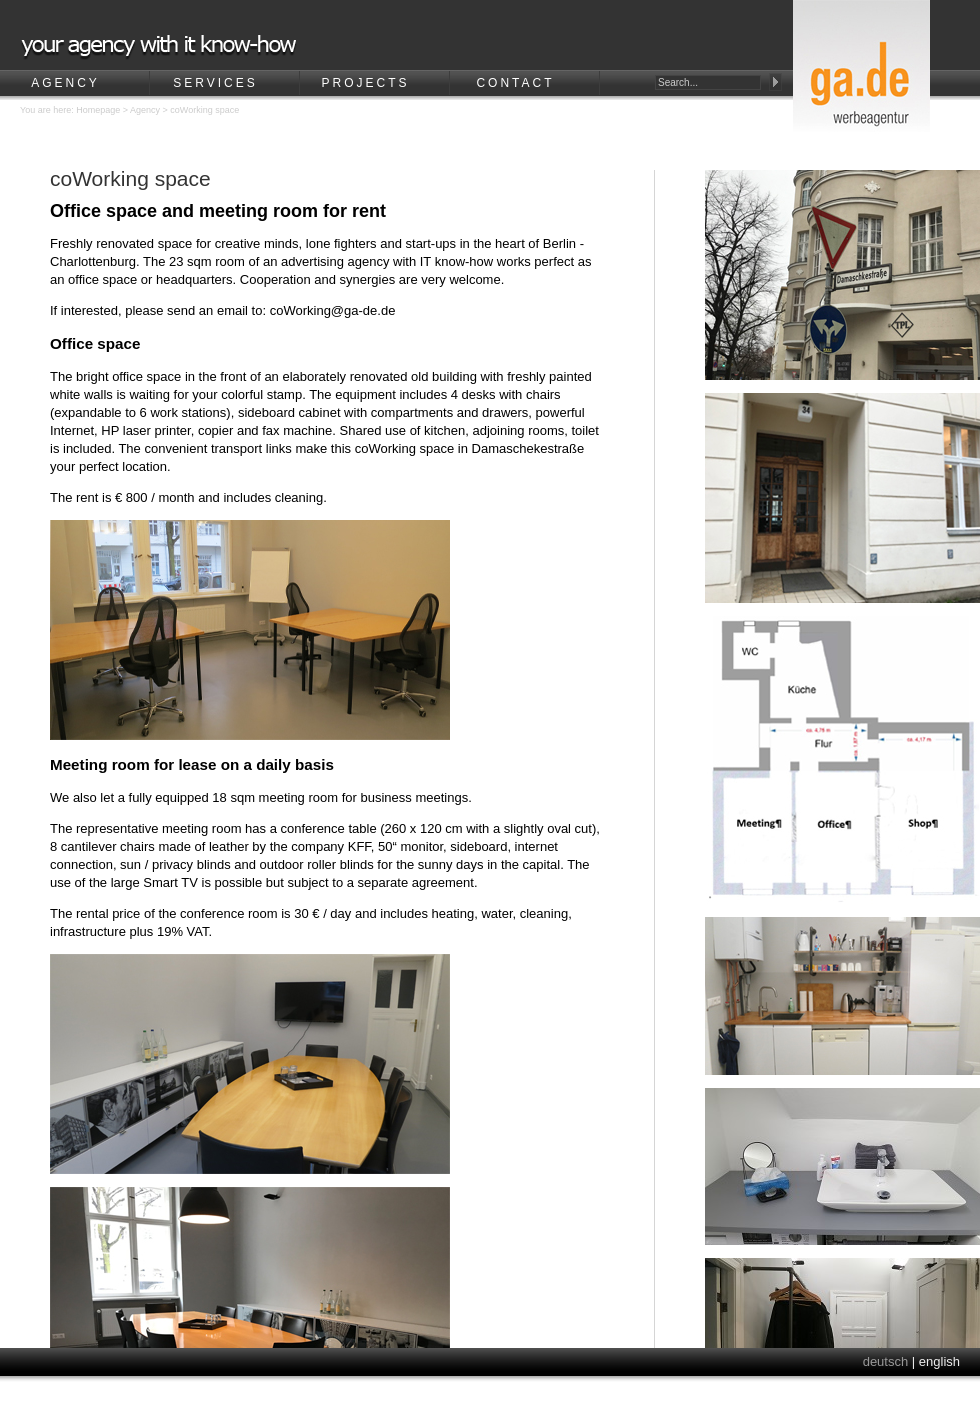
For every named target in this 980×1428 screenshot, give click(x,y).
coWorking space (204, 110)
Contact (515, 83)
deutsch (886, 1361)
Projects (365, 83)
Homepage (98, 110)
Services (215, 83)
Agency (65, 83)
